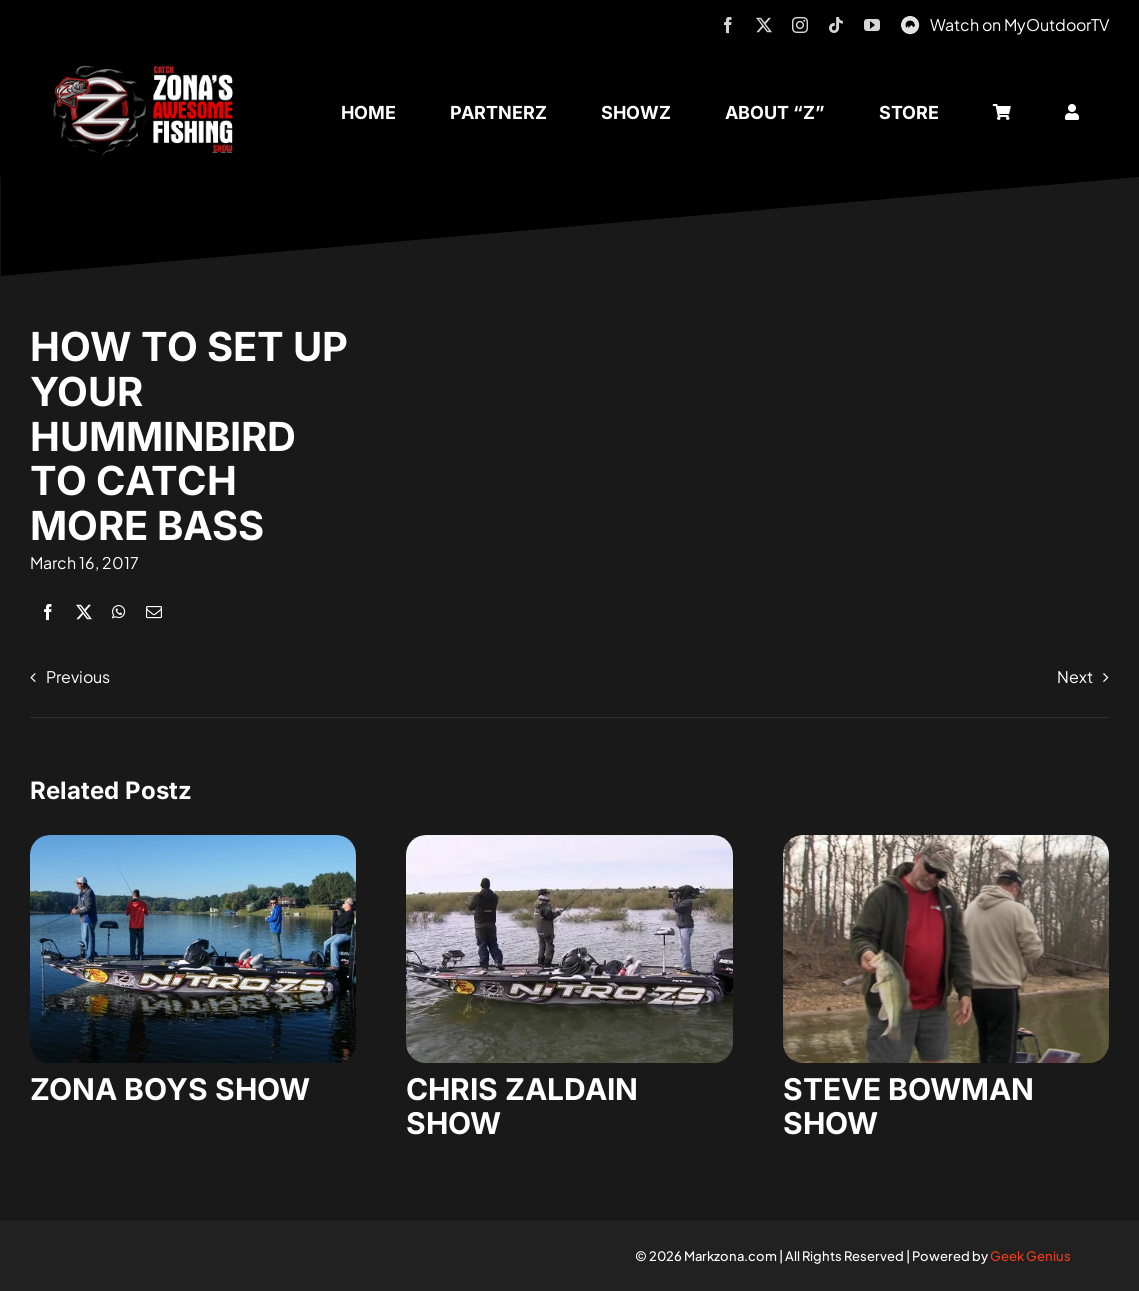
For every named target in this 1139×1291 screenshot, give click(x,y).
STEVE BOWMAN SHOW (908, 1106)
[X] (84, 611)
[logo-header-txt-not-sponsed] (148, 72)
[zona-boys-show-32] (193, 842)
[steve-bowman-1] (946, 842)
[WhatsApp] (119, 611)
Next (1075, 676)
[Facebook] (48, 611)
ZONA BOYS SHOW (170, 1089)
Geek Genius (1030, 1256)
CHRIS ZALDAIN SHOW (522, 1106)
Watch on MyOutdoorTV (1019, 24)
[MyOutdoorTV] (910, 22)
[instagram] (800, 25)
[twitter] (764, 25)
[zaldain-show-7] (569, 842)
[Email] (154, 611)
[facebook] (728, 25)
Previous (78, 676)
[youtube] (872, 25)
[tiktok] (836, 25)
